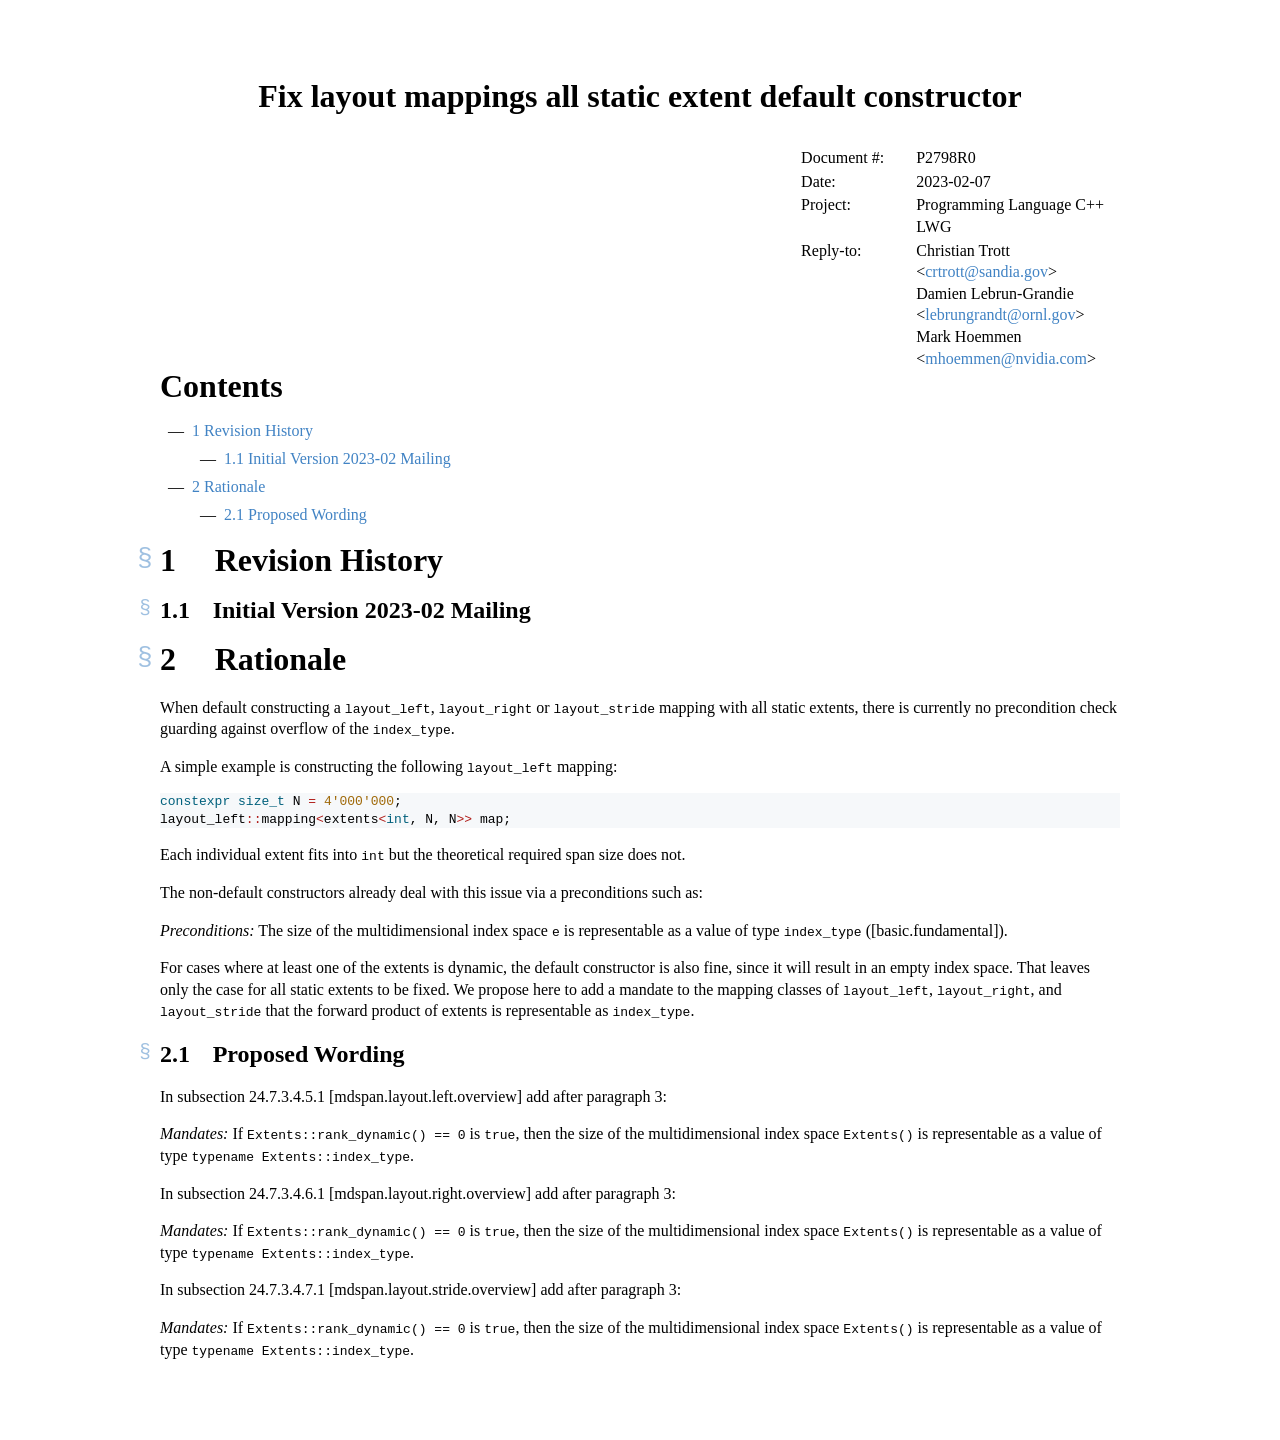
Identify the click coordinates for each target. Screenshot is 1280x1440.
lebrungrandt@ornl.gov (1000, 314)
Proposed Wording (295, 514)
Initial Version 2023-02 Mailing (337, 458)
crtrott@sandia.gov (986, 271)
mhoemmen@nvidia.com (1006, 358)
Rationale (228, 486)
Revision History (252, 430)
